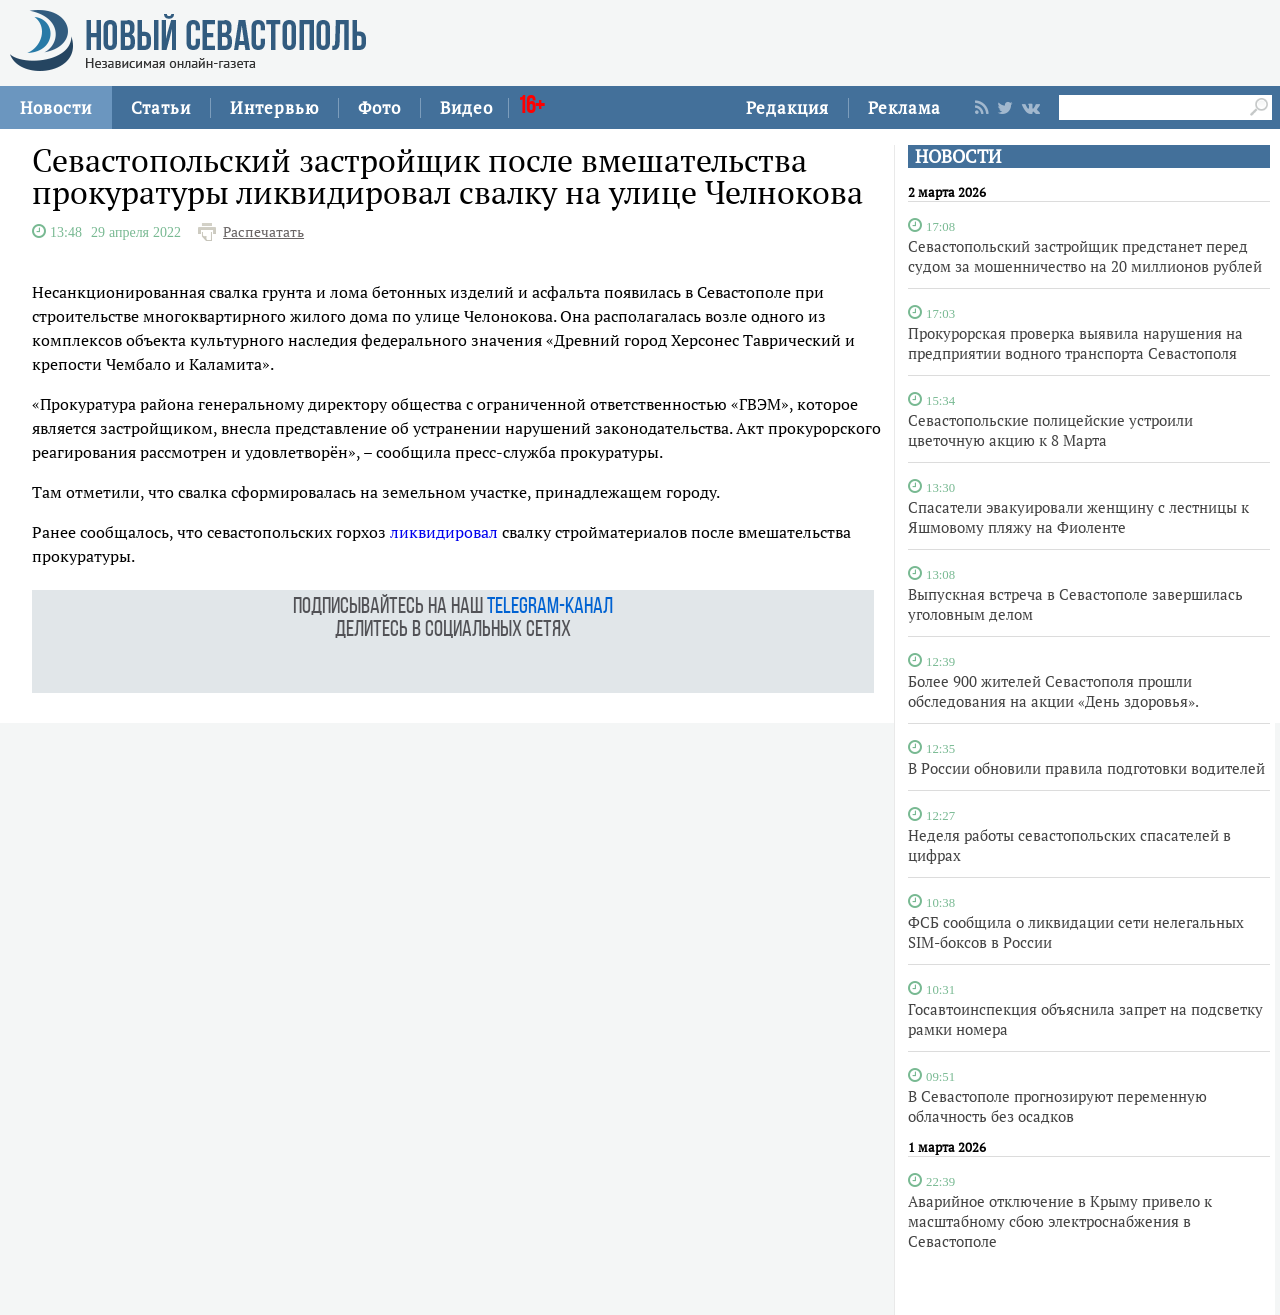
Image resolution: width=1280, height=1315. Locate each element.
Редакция (787, 107)
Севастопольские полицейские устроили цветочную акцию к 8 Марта (1050, 430)
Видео (466, 107)
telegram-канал (550, 607)
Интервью (274, 107)
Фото (379, 107)
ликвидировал (444, 532)
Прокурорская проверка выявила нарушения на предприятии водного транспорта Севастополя (1075, 343)
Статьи (161, 107)
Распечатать (263, 232)
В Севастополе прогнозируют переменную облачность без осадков (1057, 1106)
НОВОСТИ (958, 156)
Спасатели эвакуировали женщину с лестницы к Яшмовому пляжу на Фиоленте (1078, 517)
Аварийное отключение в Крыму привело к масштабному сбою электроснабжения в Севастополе (1060, 1221)
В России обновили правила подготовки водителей (1086, 768)
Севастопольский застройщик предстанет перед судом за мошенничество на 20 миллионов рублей (1085, 256)
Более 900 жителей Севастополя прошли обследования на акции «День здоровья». (1053, 691)
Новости (56, 107)
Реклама (904, 107)
